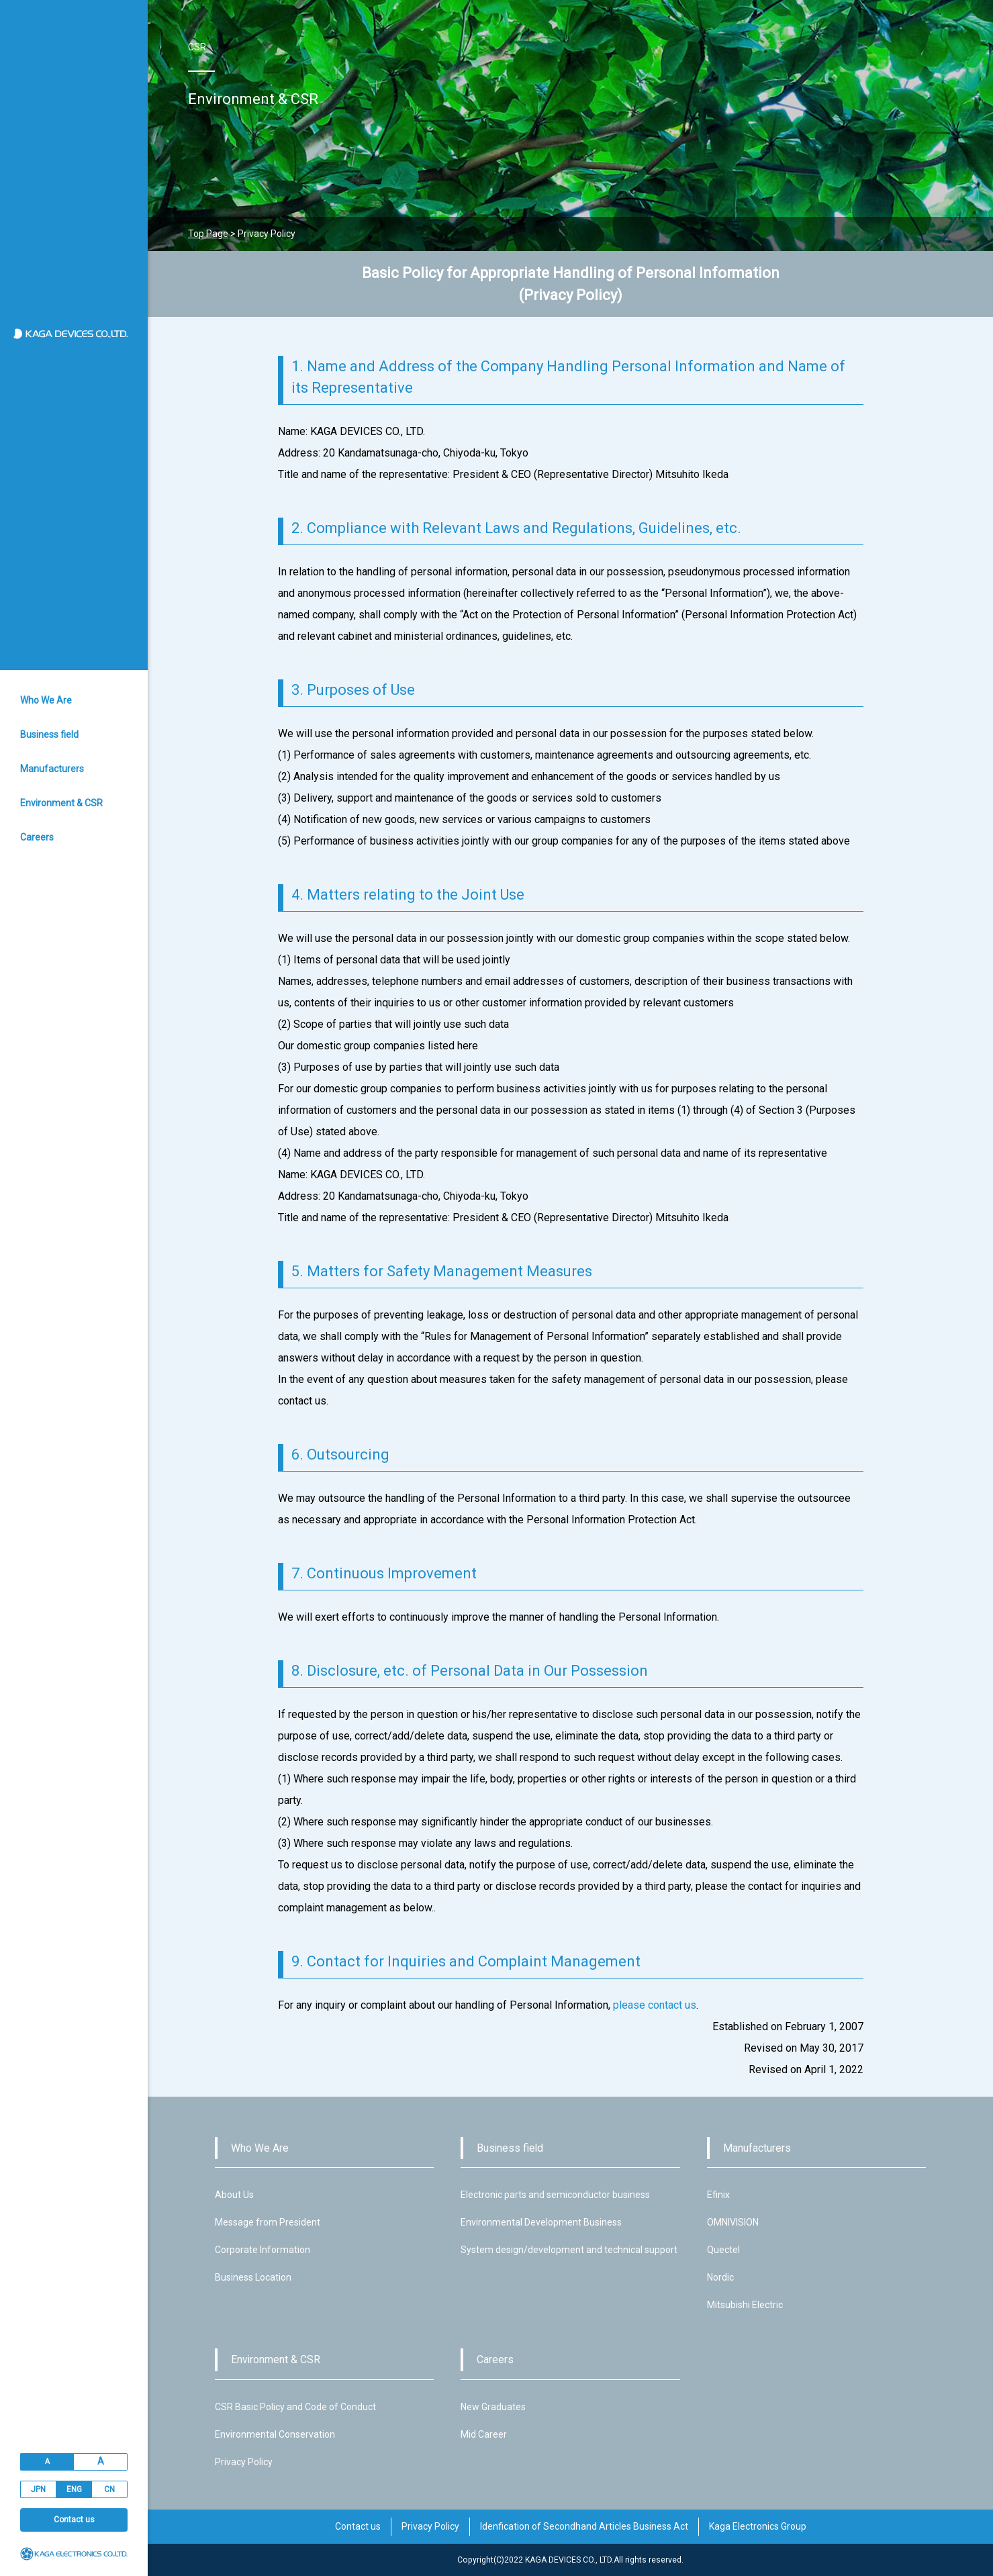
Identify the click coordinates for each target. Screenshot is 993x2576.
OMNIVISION (733, 2222)
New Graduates (493, 2406)
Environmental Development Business (541, 2222)
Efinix (718, 2194)
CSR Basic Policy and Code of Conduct (295, 2406)
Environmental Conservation (275, 2434)
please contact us (654, 2005)
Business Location (253, 2277)
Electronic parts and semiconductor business (555, 2194)
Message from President (267, 2222)
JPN (38, 2489)
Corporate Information (262, 2249)
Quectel (723, 2249)
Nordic (720, 2277)
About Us (234, 2194)
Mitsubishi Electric (745, 2304)
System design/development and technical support (569, 2249)
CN (109, 2489)
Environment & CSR (61, 803)
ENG (74, 2489)
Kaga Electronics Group (757, 2526)
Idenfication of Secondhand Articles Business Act (584, 2526)
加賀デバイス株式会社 (75, 333)
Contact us (74, 2519)
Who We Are (46, 700)
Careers (37, 837)
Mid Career (484, 2434)
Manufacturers (52, 768)
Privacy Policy (244, 2461)
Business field (49, 734)
